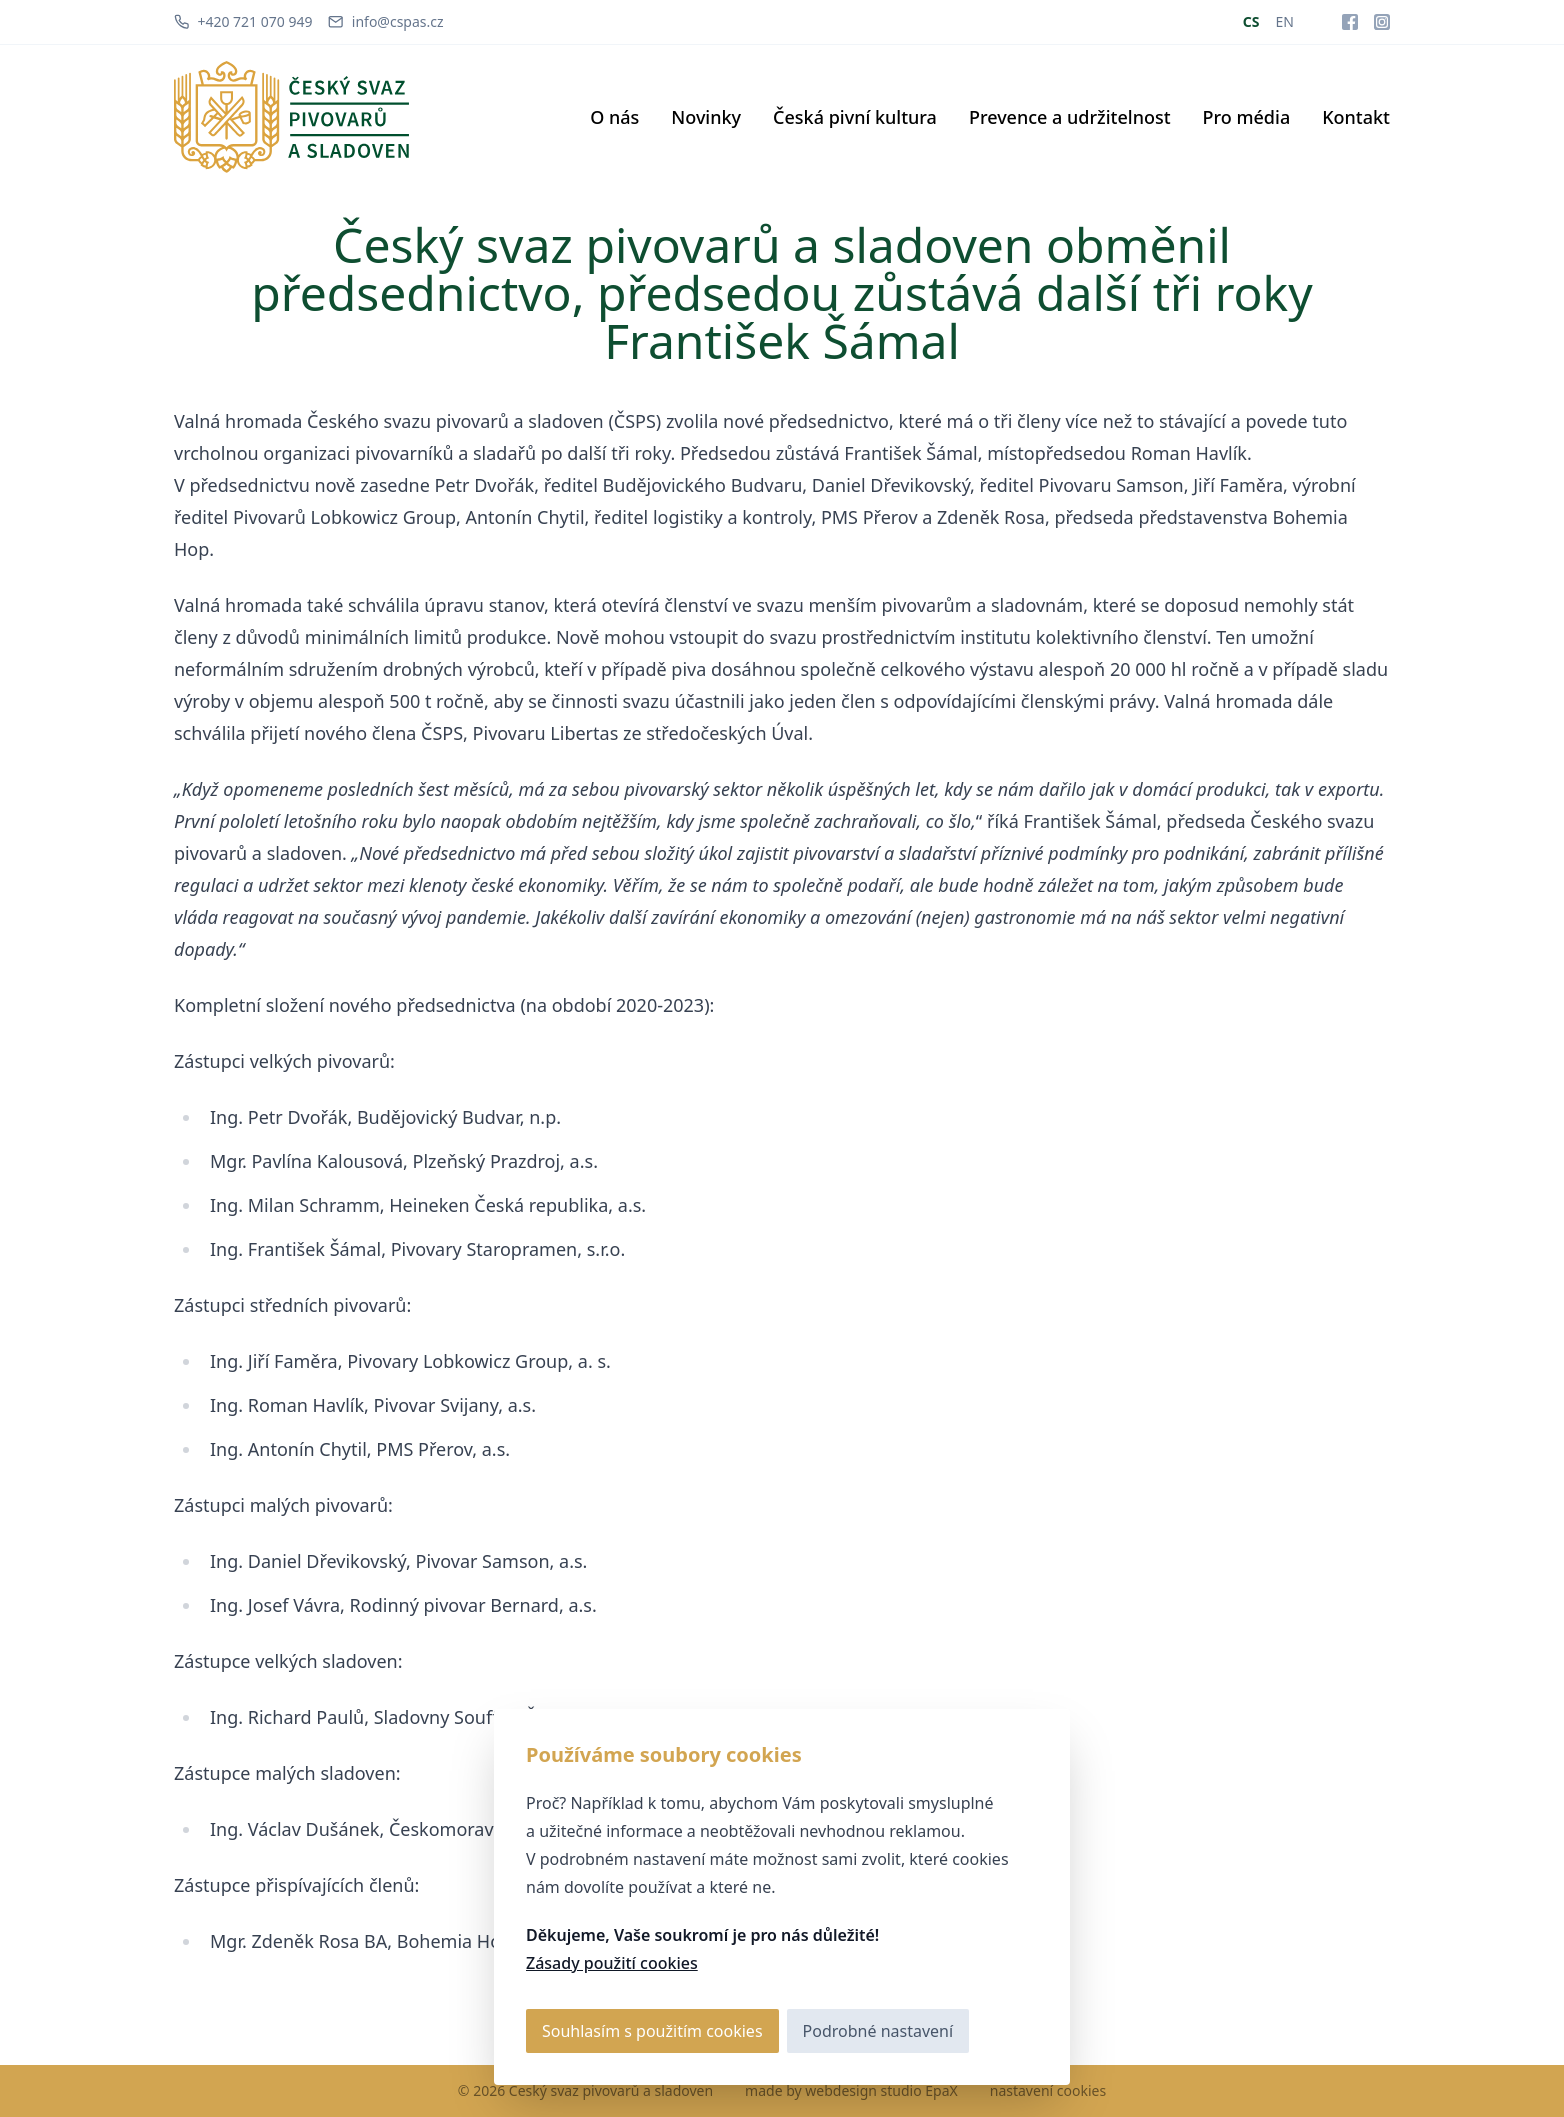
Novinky (706, 117)
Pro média (1247, 117)
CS (1251, 21)
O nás (614, 117)
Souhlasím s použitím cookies (652, 2031)
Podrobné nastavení (878, 2031)
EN (1285, 21)
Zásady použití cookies (612, 1963)
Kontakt (1356, 117)
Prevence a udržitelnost (1070, 117)
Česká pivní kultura (855, 117)
